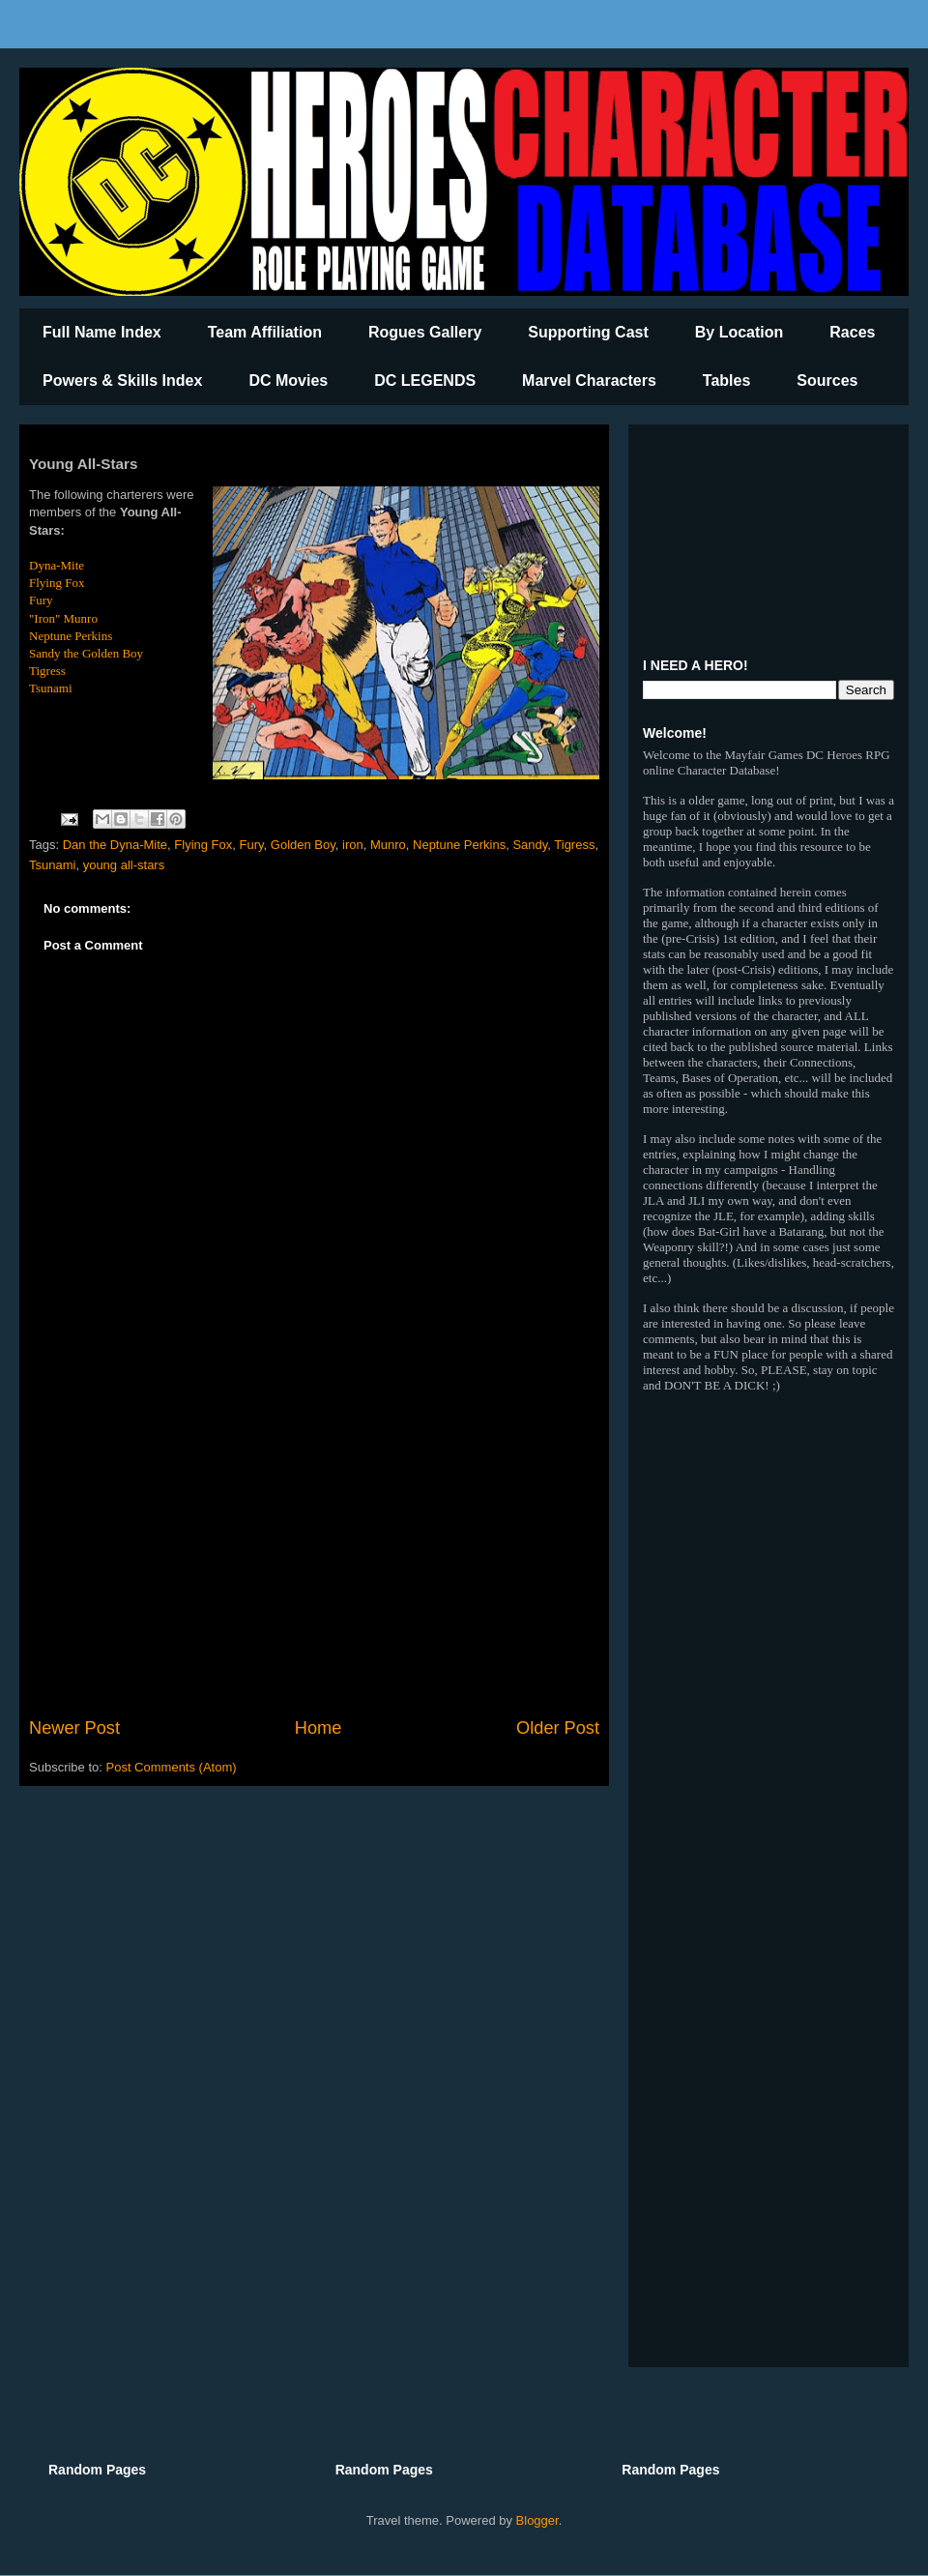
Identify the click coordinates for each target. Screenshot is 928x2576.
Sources (827, 380)
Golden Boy (303, 844)
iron (352, 844)
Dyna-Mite (56, 565)
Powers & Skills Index (122, 380)
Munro (388, 844)
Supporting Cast (588, 332)
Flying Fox (56, 582)
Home (318, 1728)
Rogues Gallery (424, 332)
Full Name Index (102, 332)
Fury (41, 600)
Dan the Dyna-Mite (115, 844)
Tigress (47, 670)
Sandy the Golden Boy (86, 653)
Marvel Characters (589, 380)
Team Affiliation (265, 332)
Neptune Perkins (70, 636)
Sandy (529, 844)
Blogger (537, 2520)
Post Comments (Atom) (171, 1767)
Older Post (557, 1728)
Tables (727, 380)
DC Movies (288, 380)
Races (852, 332)
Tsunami (50, 688)
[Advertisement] (314, 1555)
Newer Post (74, 1728)
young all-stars (124, 865)
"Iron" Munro (63, 618)
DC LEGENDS (425, 380)
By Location (739, 332)
